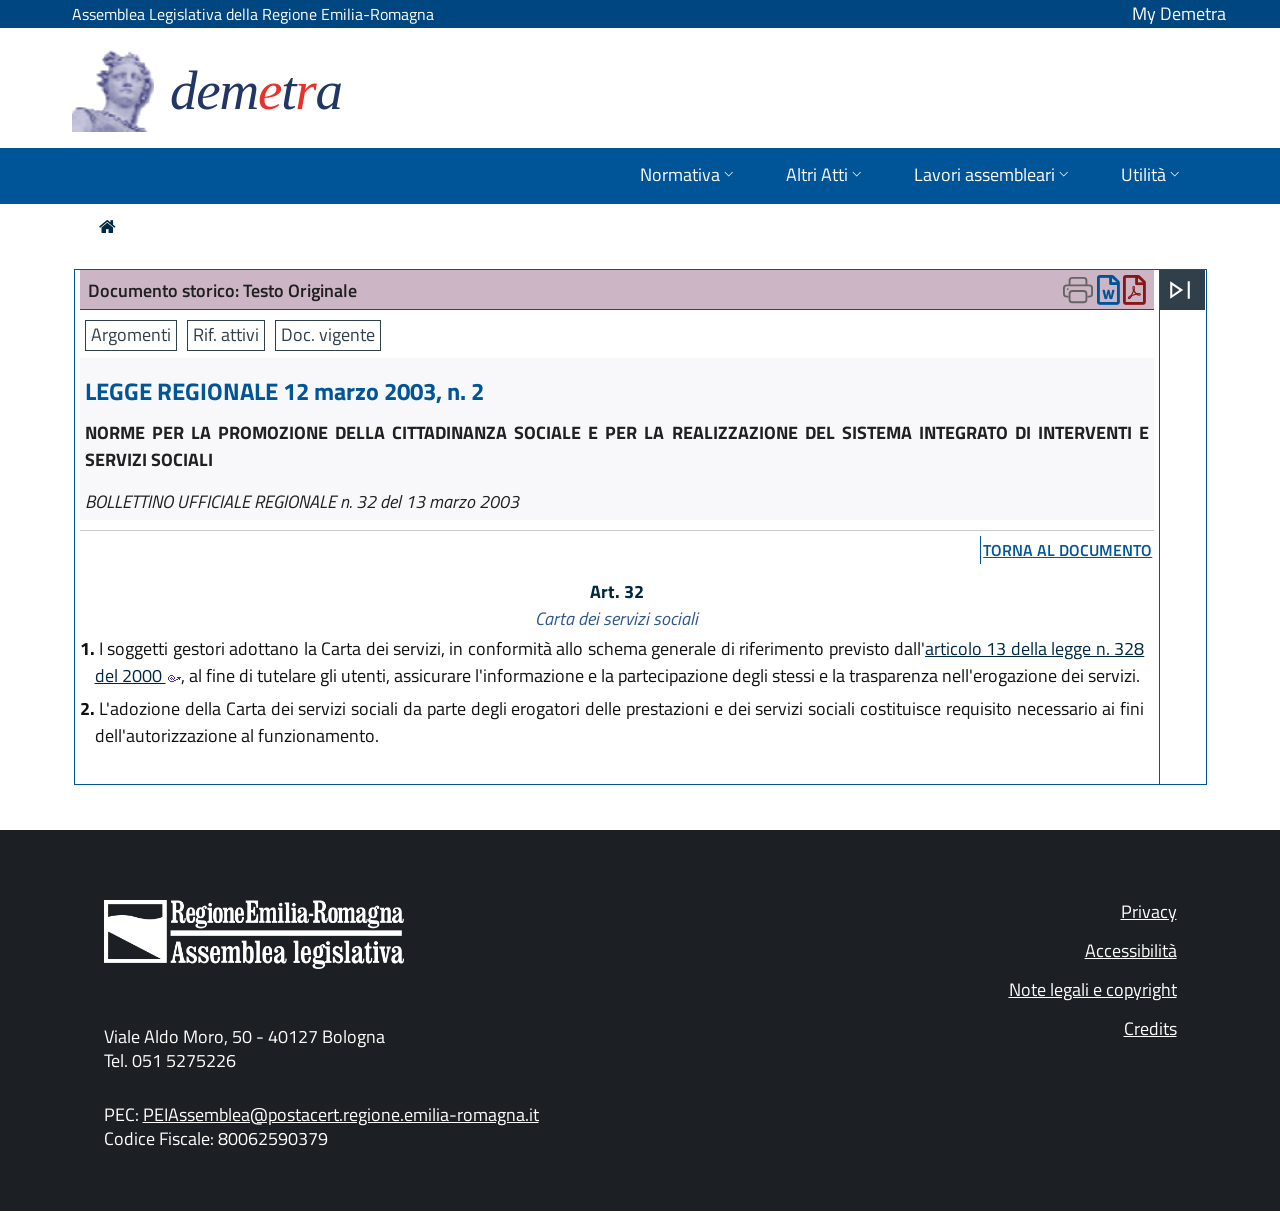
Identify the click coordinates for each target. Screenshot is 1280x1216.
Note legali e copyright (1093, 989)
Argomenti (131, 334)
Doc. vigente (328, 334)
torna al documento (1067, 550)
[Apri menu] (1180, 290)
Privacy (1149, 911)
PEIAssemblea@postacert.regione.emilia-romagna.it (341, 1114)
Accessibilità (1131, 950)
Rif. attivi (226, 334)
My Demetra (1179, 13)
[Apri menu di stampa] (1078, 290)
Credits (1150, 1028)
